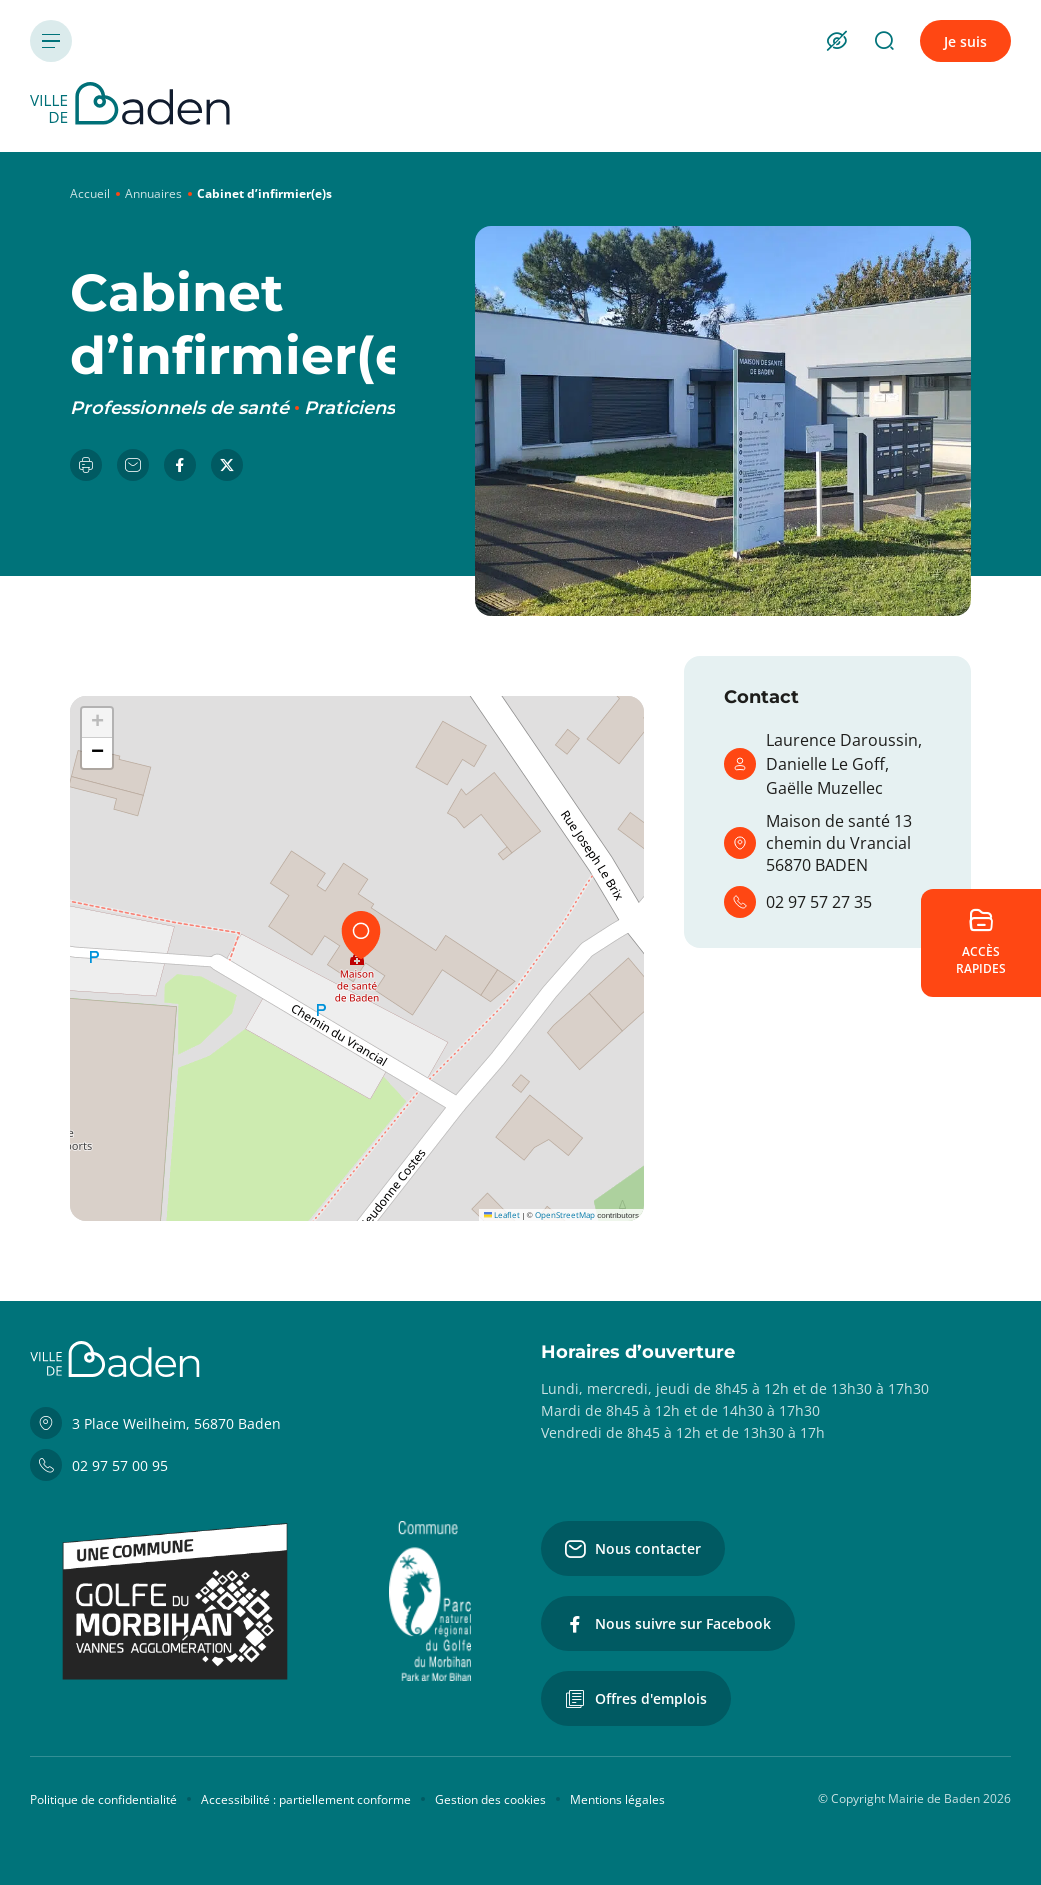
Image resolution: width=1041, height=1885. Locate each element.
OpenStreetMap (565, 1214)
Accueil (90, 193)
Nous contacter (633, 1549)
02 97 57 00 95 (99, 1465)
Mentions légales (617, 1799)
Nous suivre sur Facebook (668, 1624)
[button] (361, 935)
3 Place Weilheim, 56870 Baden (155, 1423)
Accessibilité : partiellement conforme (306, 1799)
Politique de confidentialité (103, 1799)
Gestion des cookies (490, 1799)
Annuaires (153, 193)
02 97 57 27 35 (798, 902)
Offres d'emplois (636, 1699)
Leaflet (502, 1214)
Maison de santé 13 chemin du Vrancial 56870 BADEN (818, 843)
